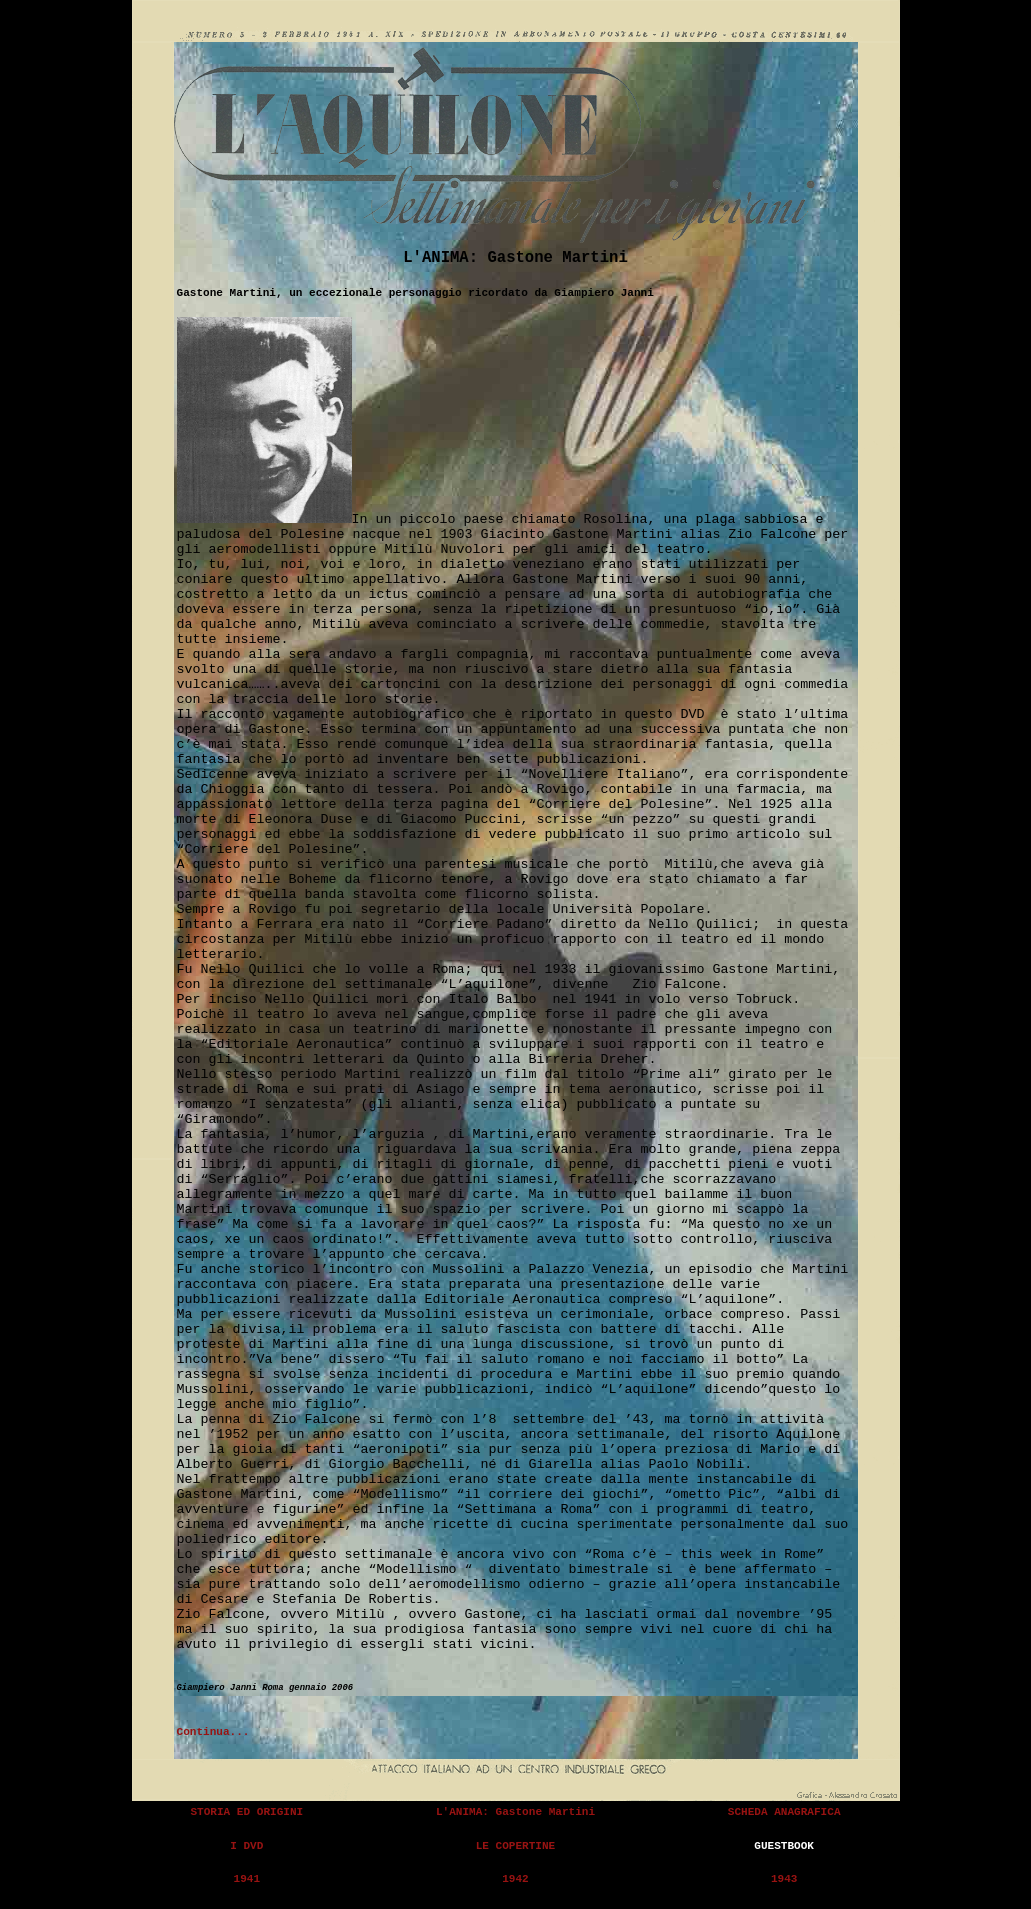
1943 (784, 1879)
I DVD (246, 1846)
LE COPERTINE (516, 1846)
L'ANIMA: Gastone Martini (515, 1812)
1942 (515, 1879)
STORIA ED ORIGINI (246, 1812)
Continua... (213, 1732)
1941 (247, 1879)
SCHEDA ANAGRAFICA (784, 1812)
